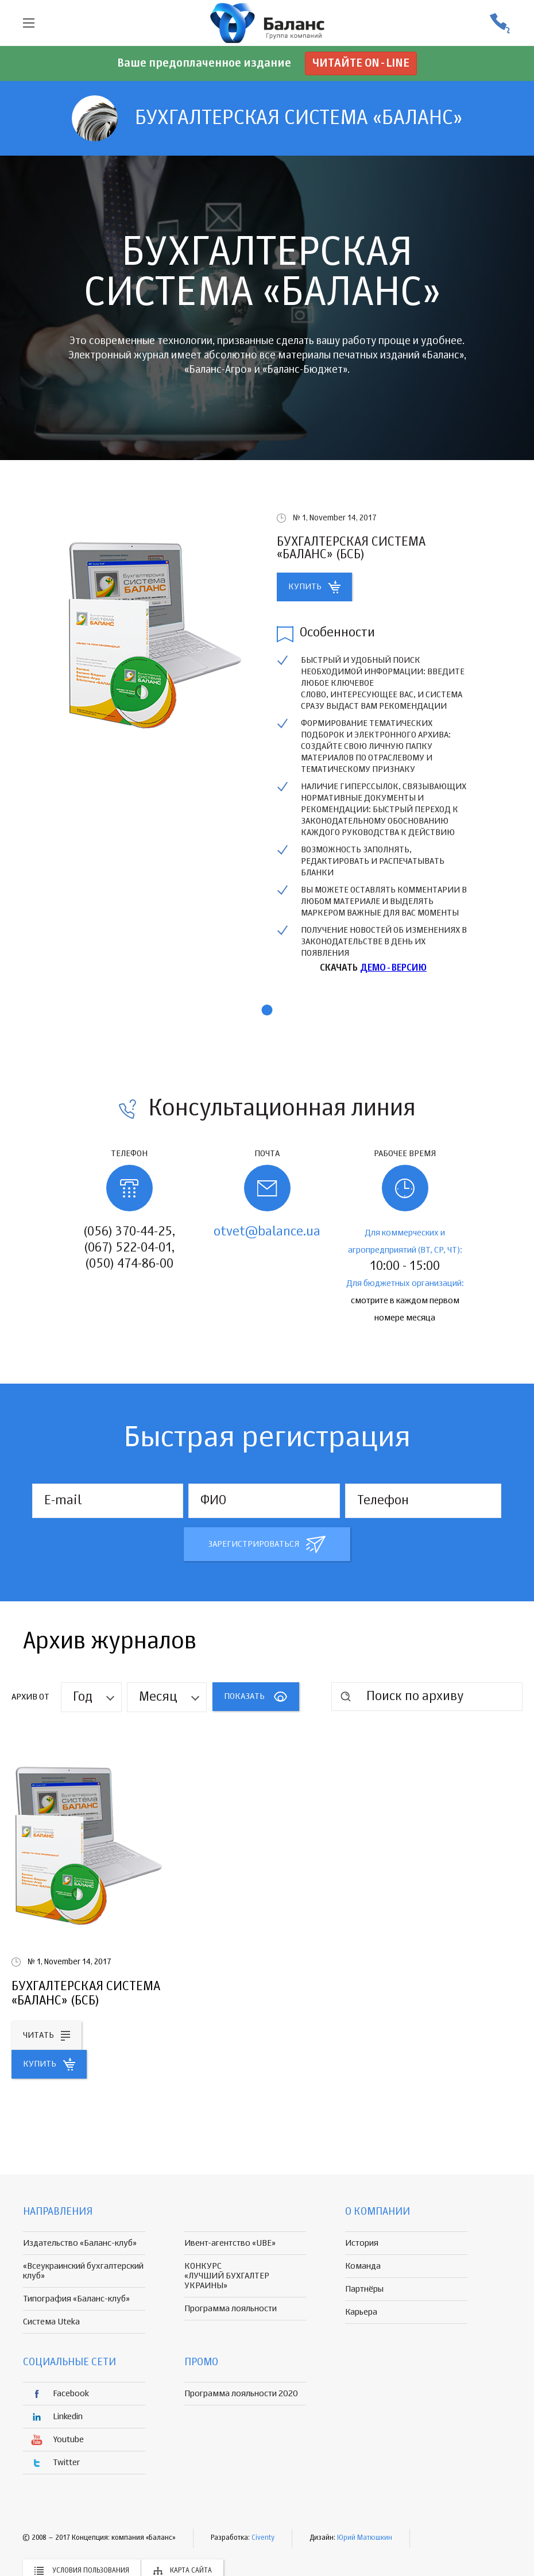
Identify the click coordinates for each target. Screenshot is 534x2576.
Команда (363, 2266)
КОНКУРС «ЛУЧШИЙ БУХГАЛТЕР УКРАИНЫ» (226, 2276)
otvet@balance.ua (267, 1232)
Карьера (361, 2312)
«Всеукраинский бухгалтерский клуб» (83, 2271)
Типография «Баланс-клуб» (76, 2299)
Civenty (262, 2538)
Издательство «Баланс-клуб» (80, 2243)
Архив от (30, 1697)
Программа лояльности (230, 2308)
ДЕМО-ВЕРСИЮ (393, 968)
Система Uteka (51, 2322)
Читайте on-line (360, 63)
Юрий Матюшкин (364, 2538)
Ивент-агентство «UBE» (230, 2243)
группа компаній (267, 23)
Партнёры (364, 2289)
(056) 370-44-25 (499, 23)
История (361, 2243)
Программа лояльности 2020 (241, 2393)
